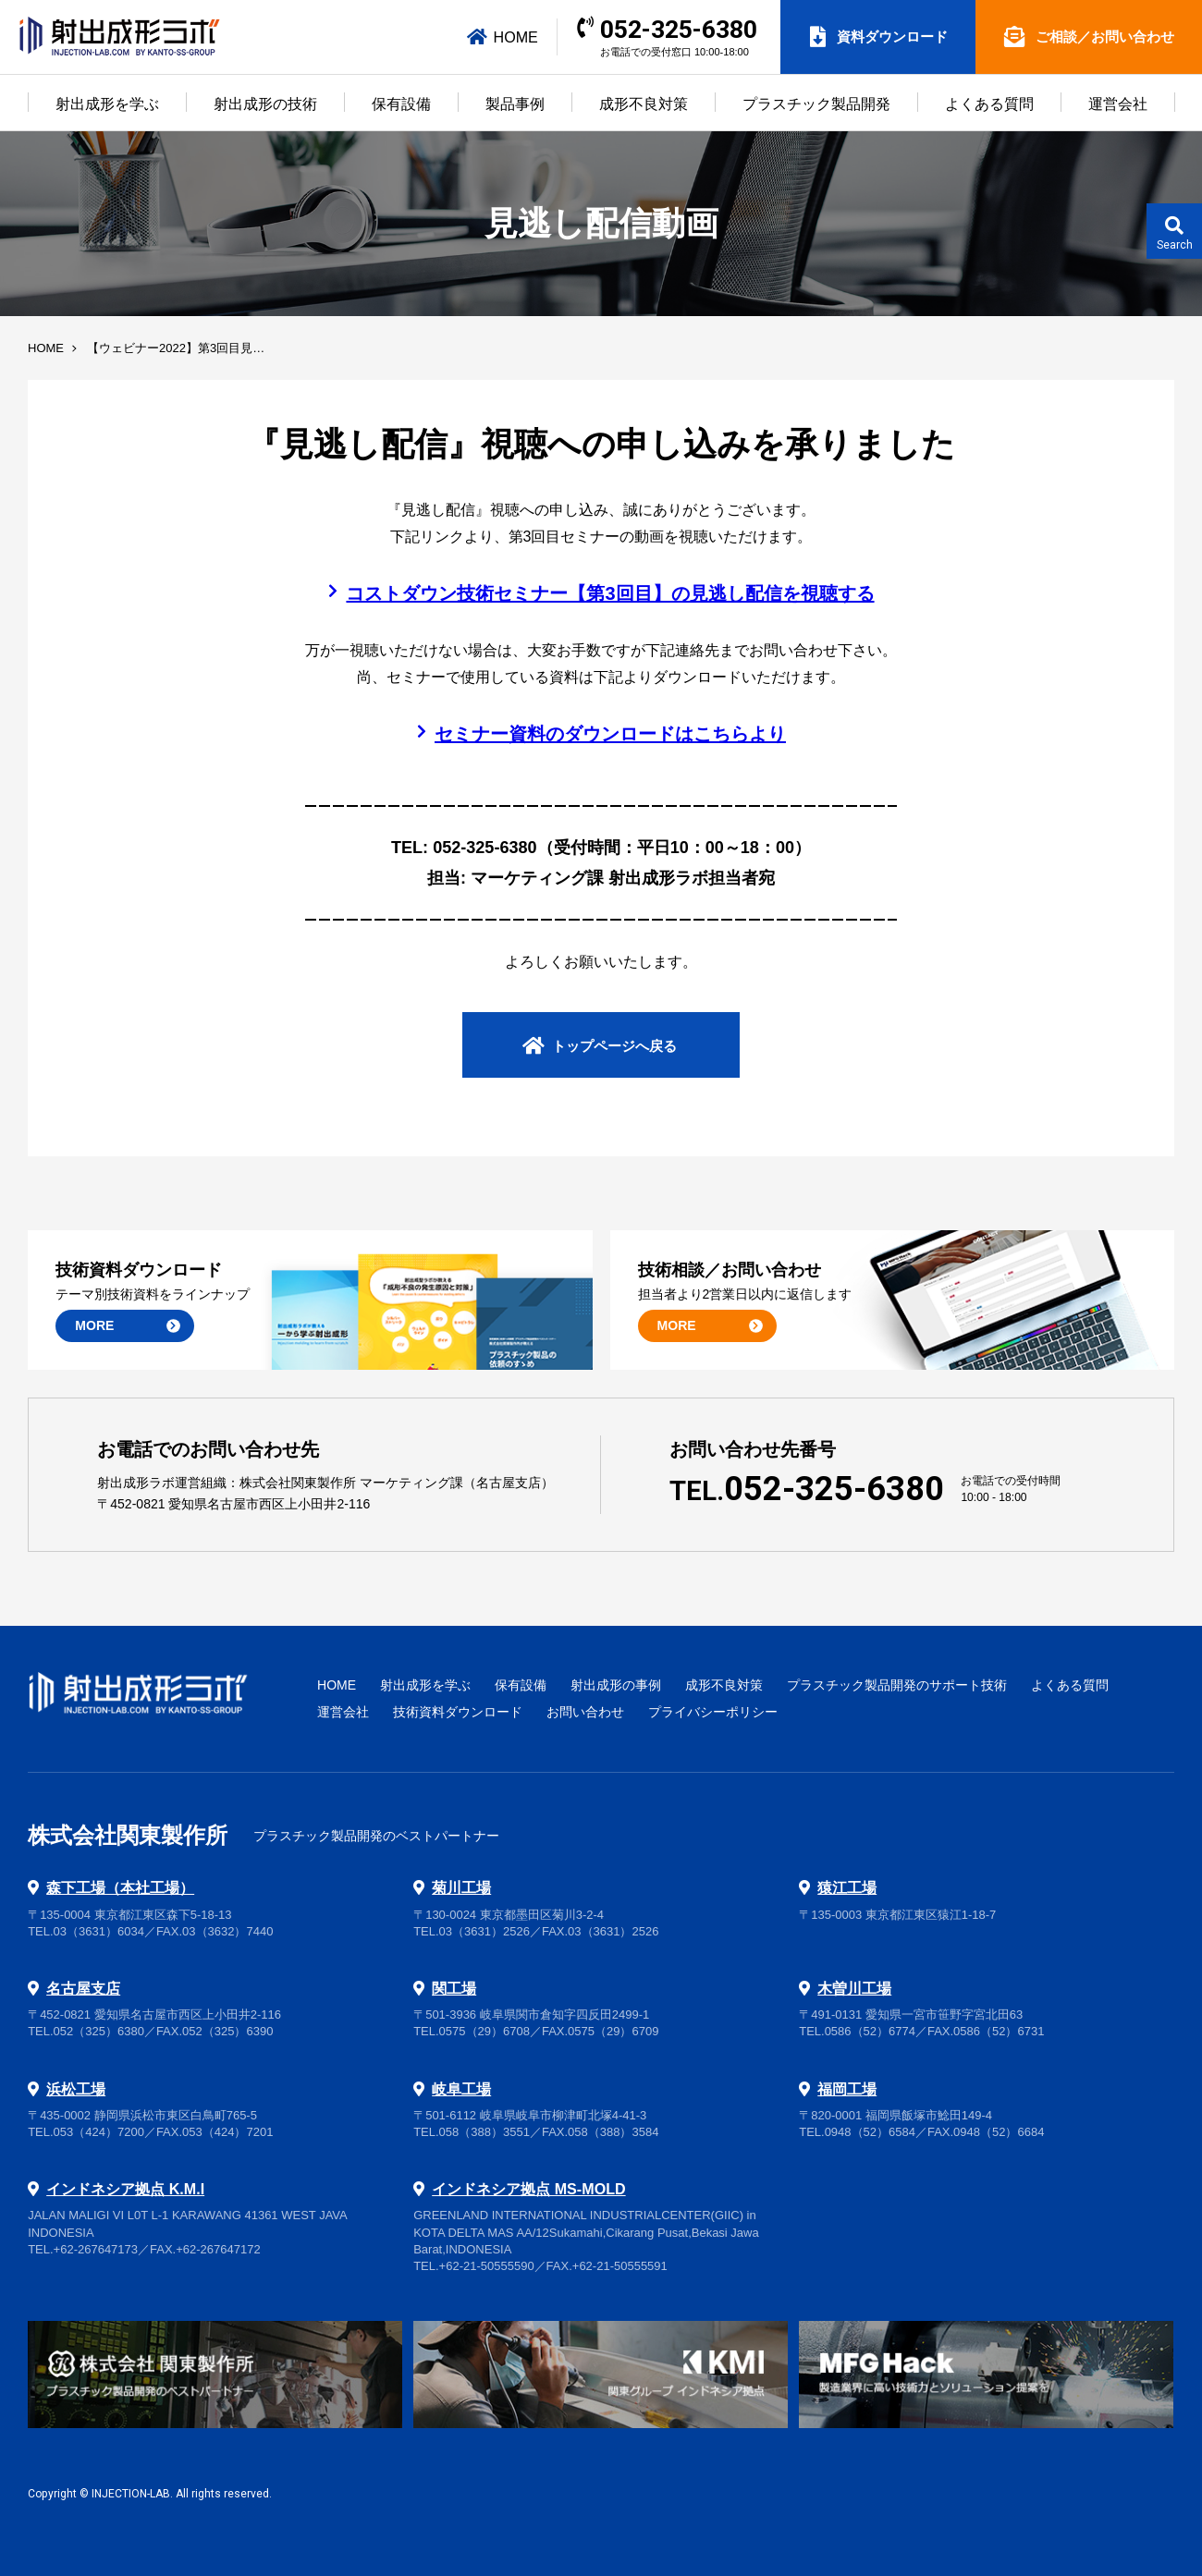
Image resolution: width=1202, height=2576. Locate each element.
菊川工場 (461, 1887)
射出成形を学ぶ (107, 103)
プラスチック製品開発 (816, 103)
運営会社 (1117, 103)
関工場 (454, 1988)
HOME (503, 37)
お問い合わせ (585, 1711)
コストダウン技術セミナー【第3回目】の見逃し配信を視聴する (610, 593)
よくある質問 (989, 103)
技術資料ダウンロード (457, 1711)
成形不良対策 (643, 103)
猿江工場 (847, 1887)
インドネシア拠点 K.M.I (125, 2188)
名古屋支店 (83, 1988)
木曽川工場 (854, 1988)
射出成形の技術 (265, 103)
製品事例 (515, 103)
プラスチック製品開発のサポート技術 (897, 1685)
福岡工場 (847, 2089)
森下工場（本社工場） (120, 1887)
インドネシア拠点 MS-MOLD (528, 2188)
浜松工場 (75, 2089)
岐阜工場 (461, 2089)
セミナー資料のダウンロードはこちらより (610, 734)
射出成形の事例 (615, 1685)
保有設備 (401, 103)
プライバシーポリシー (713, 1711)
